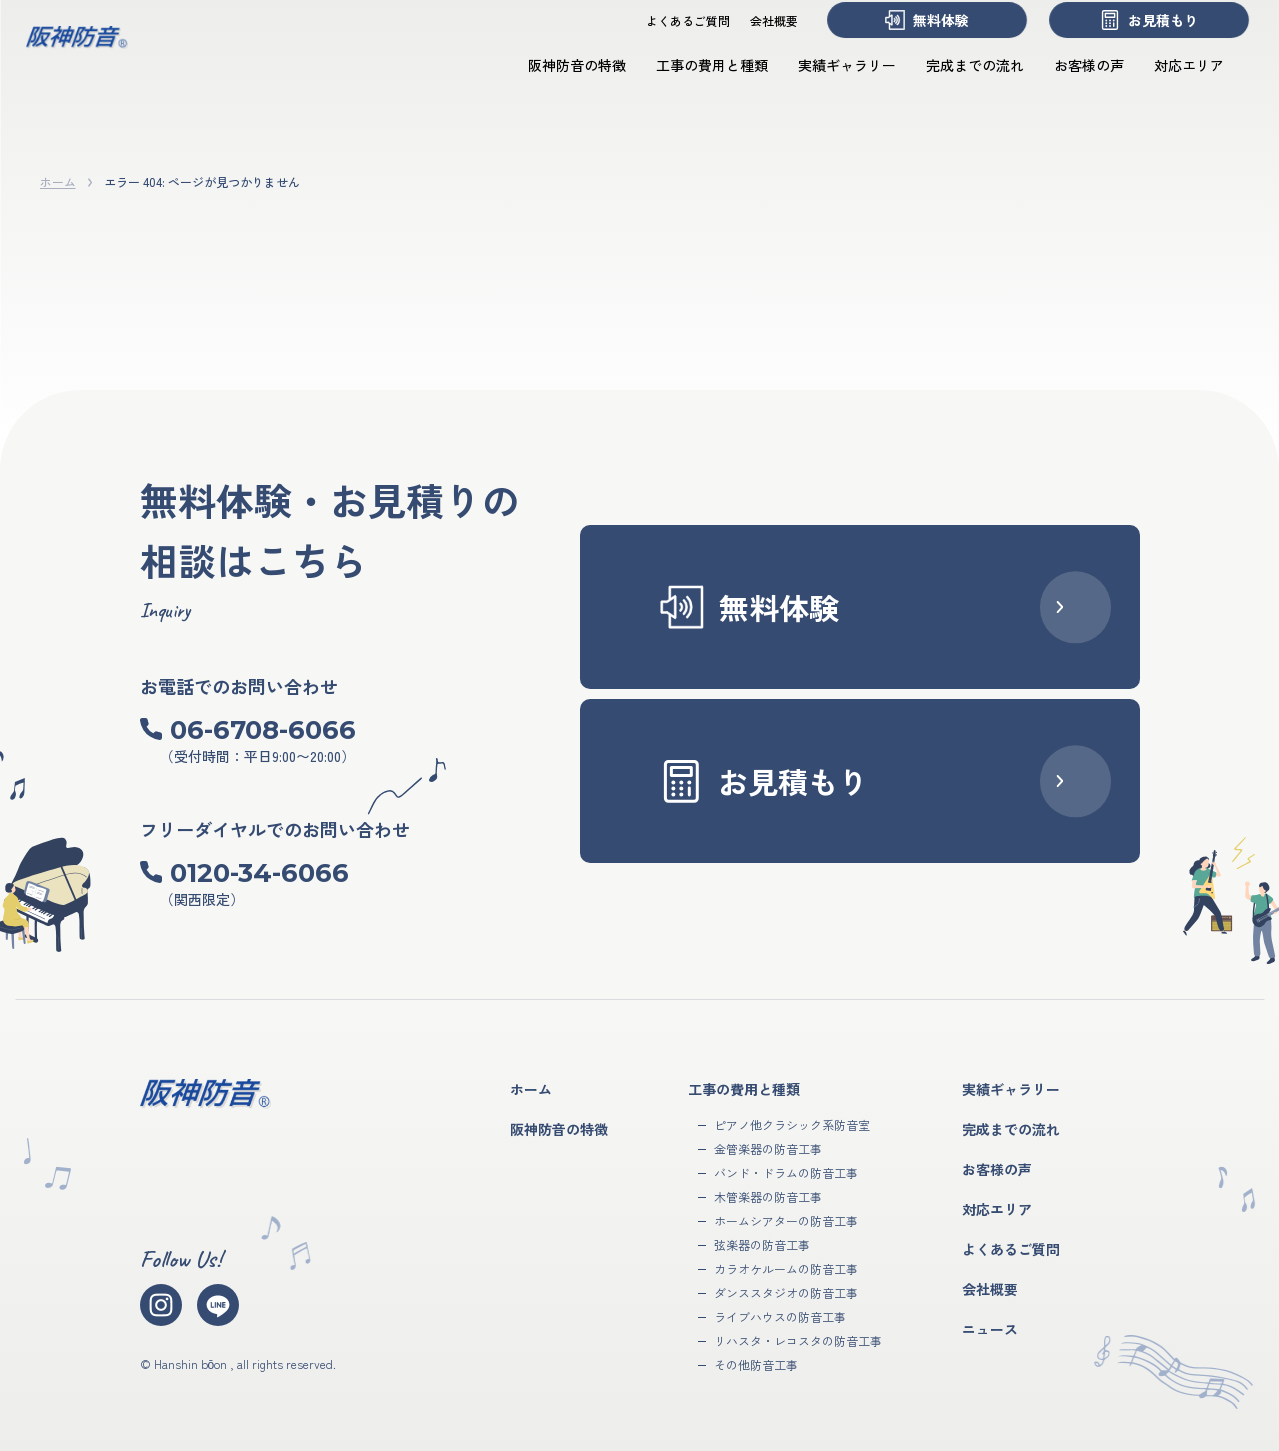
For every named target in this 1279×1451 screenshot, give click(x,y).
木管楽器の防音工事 (768, 1196)
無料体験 (907, 38)
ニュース (990, 1329)
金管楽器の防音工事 (768, 1148)
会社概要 (754, 38)
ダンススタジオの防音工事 (786, 1292)
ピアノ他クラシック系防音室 (792, 1124)
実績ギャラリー (827, 83)
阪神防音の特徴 (557, 83)
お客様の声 (1069, 83)
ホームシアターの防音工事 (786, 1220)
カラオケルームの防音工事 (786, 1268)
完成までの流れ (955, 83)
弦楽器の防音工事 (762, 1244)
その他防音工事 (756, 1364)
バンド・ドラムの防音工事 (786, 1172)
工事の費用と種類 (692, 83)
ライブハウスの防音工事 (780, 1316)
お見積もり (1129, 38)
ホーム (58, 181)
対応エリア (1169, 83)
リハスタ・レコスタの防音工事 (798, 1340)
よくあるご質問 (668, 38)
